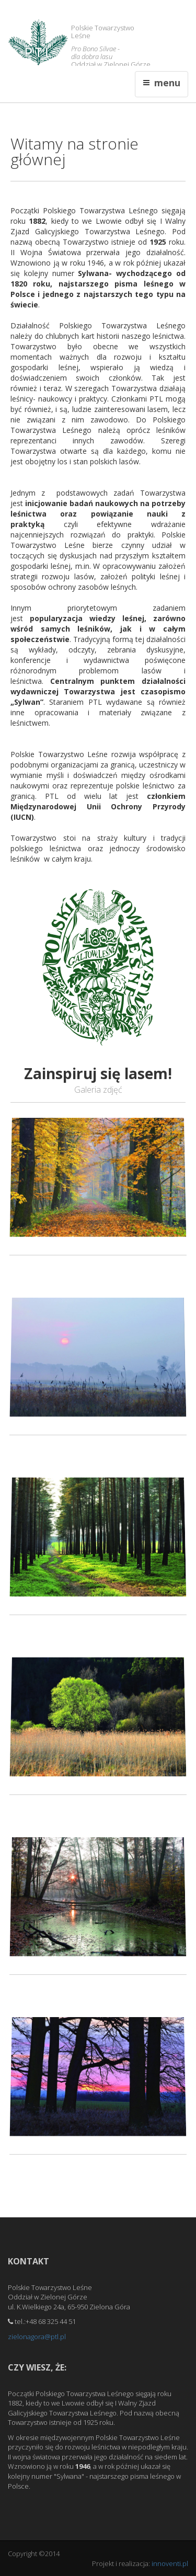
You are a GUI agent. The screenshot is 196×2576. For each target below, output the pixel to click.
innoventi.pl (170, 2563)
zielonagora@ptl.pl (37, 2336)
